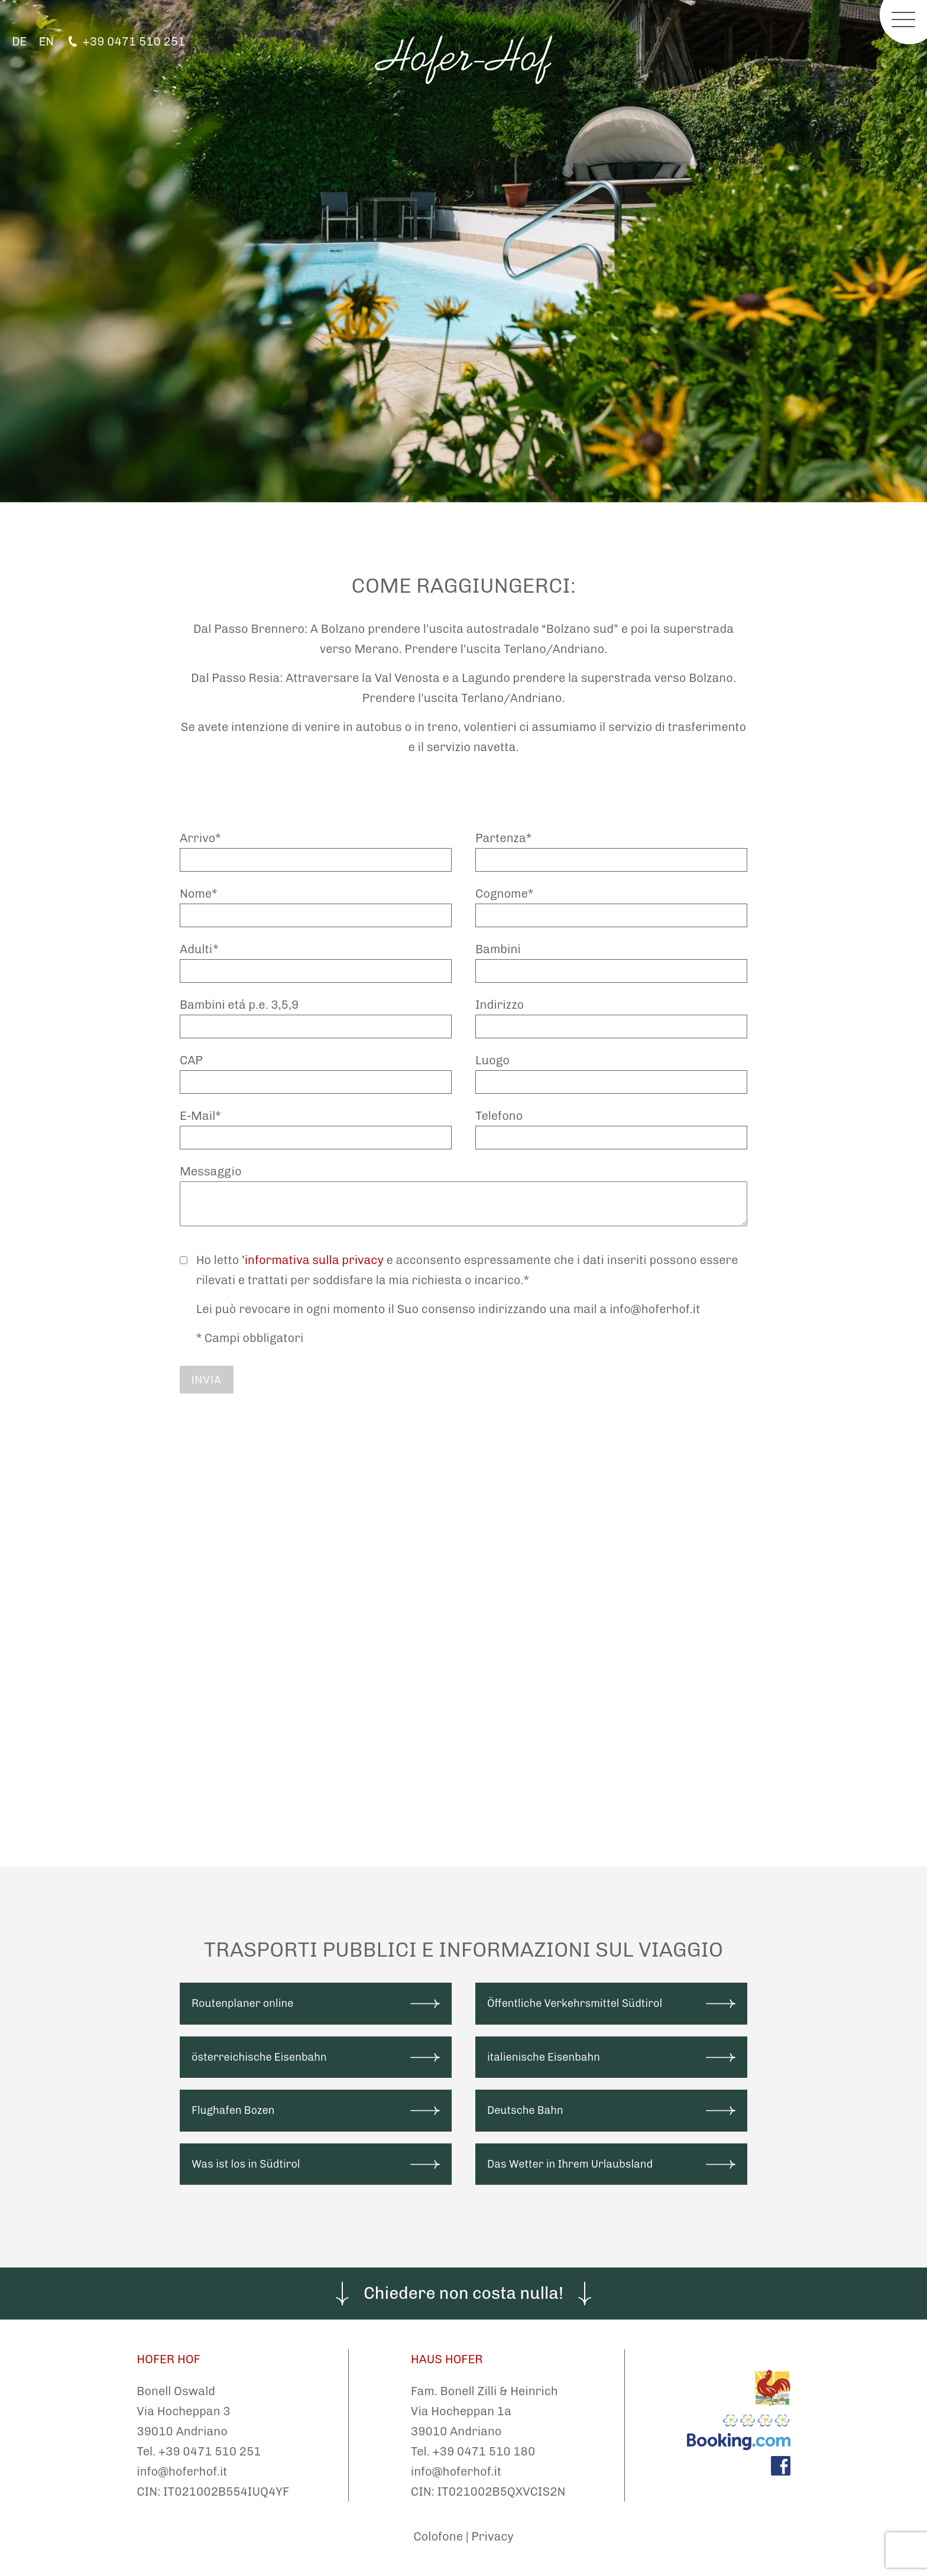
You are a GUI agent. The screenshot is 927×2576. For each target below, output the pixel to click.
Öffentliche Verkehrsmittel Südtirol (574, 2003)
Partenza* (503, 838)
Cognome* (504, 893)
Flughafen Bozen (233, 2110)
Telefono (499, 1116)
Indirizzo (499, 1005)
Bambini (498, 949)
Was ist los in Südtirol (246, 2164)
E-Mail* (200, 1116)
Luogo (492, 1060)
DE (19, 41)
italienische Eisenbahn (543, 2057)
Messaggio (211, 1171)
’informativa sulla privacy (313, 1260)
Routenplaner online (242, 2003)
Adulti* (199, 949)
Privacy (492, 2536)
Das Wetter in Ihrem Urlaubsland (570, 2164)
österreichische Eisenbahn (259, 2057)
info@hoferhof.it (182, 2471)
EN (46, 41)
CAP (191, 1060)
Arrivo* (200, 838)
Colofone (438, 2536)
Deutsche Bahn (525, 2110)
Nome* (199, 893)
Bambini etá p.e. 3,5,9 (239, 1005)
